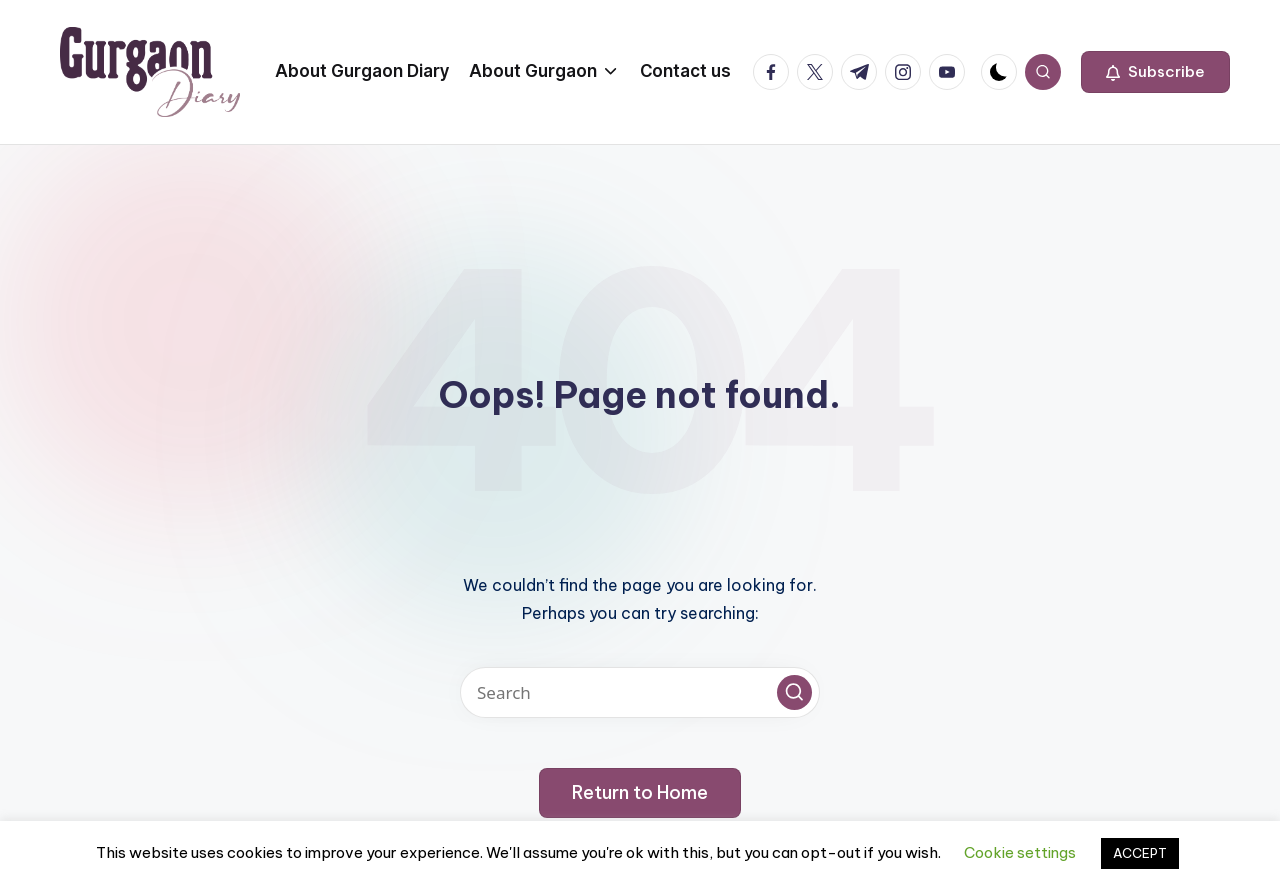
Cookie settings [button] (1020, 852)
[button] (1155, 72)
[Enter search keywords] (640, 692)
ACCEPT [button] (1140, 853)
